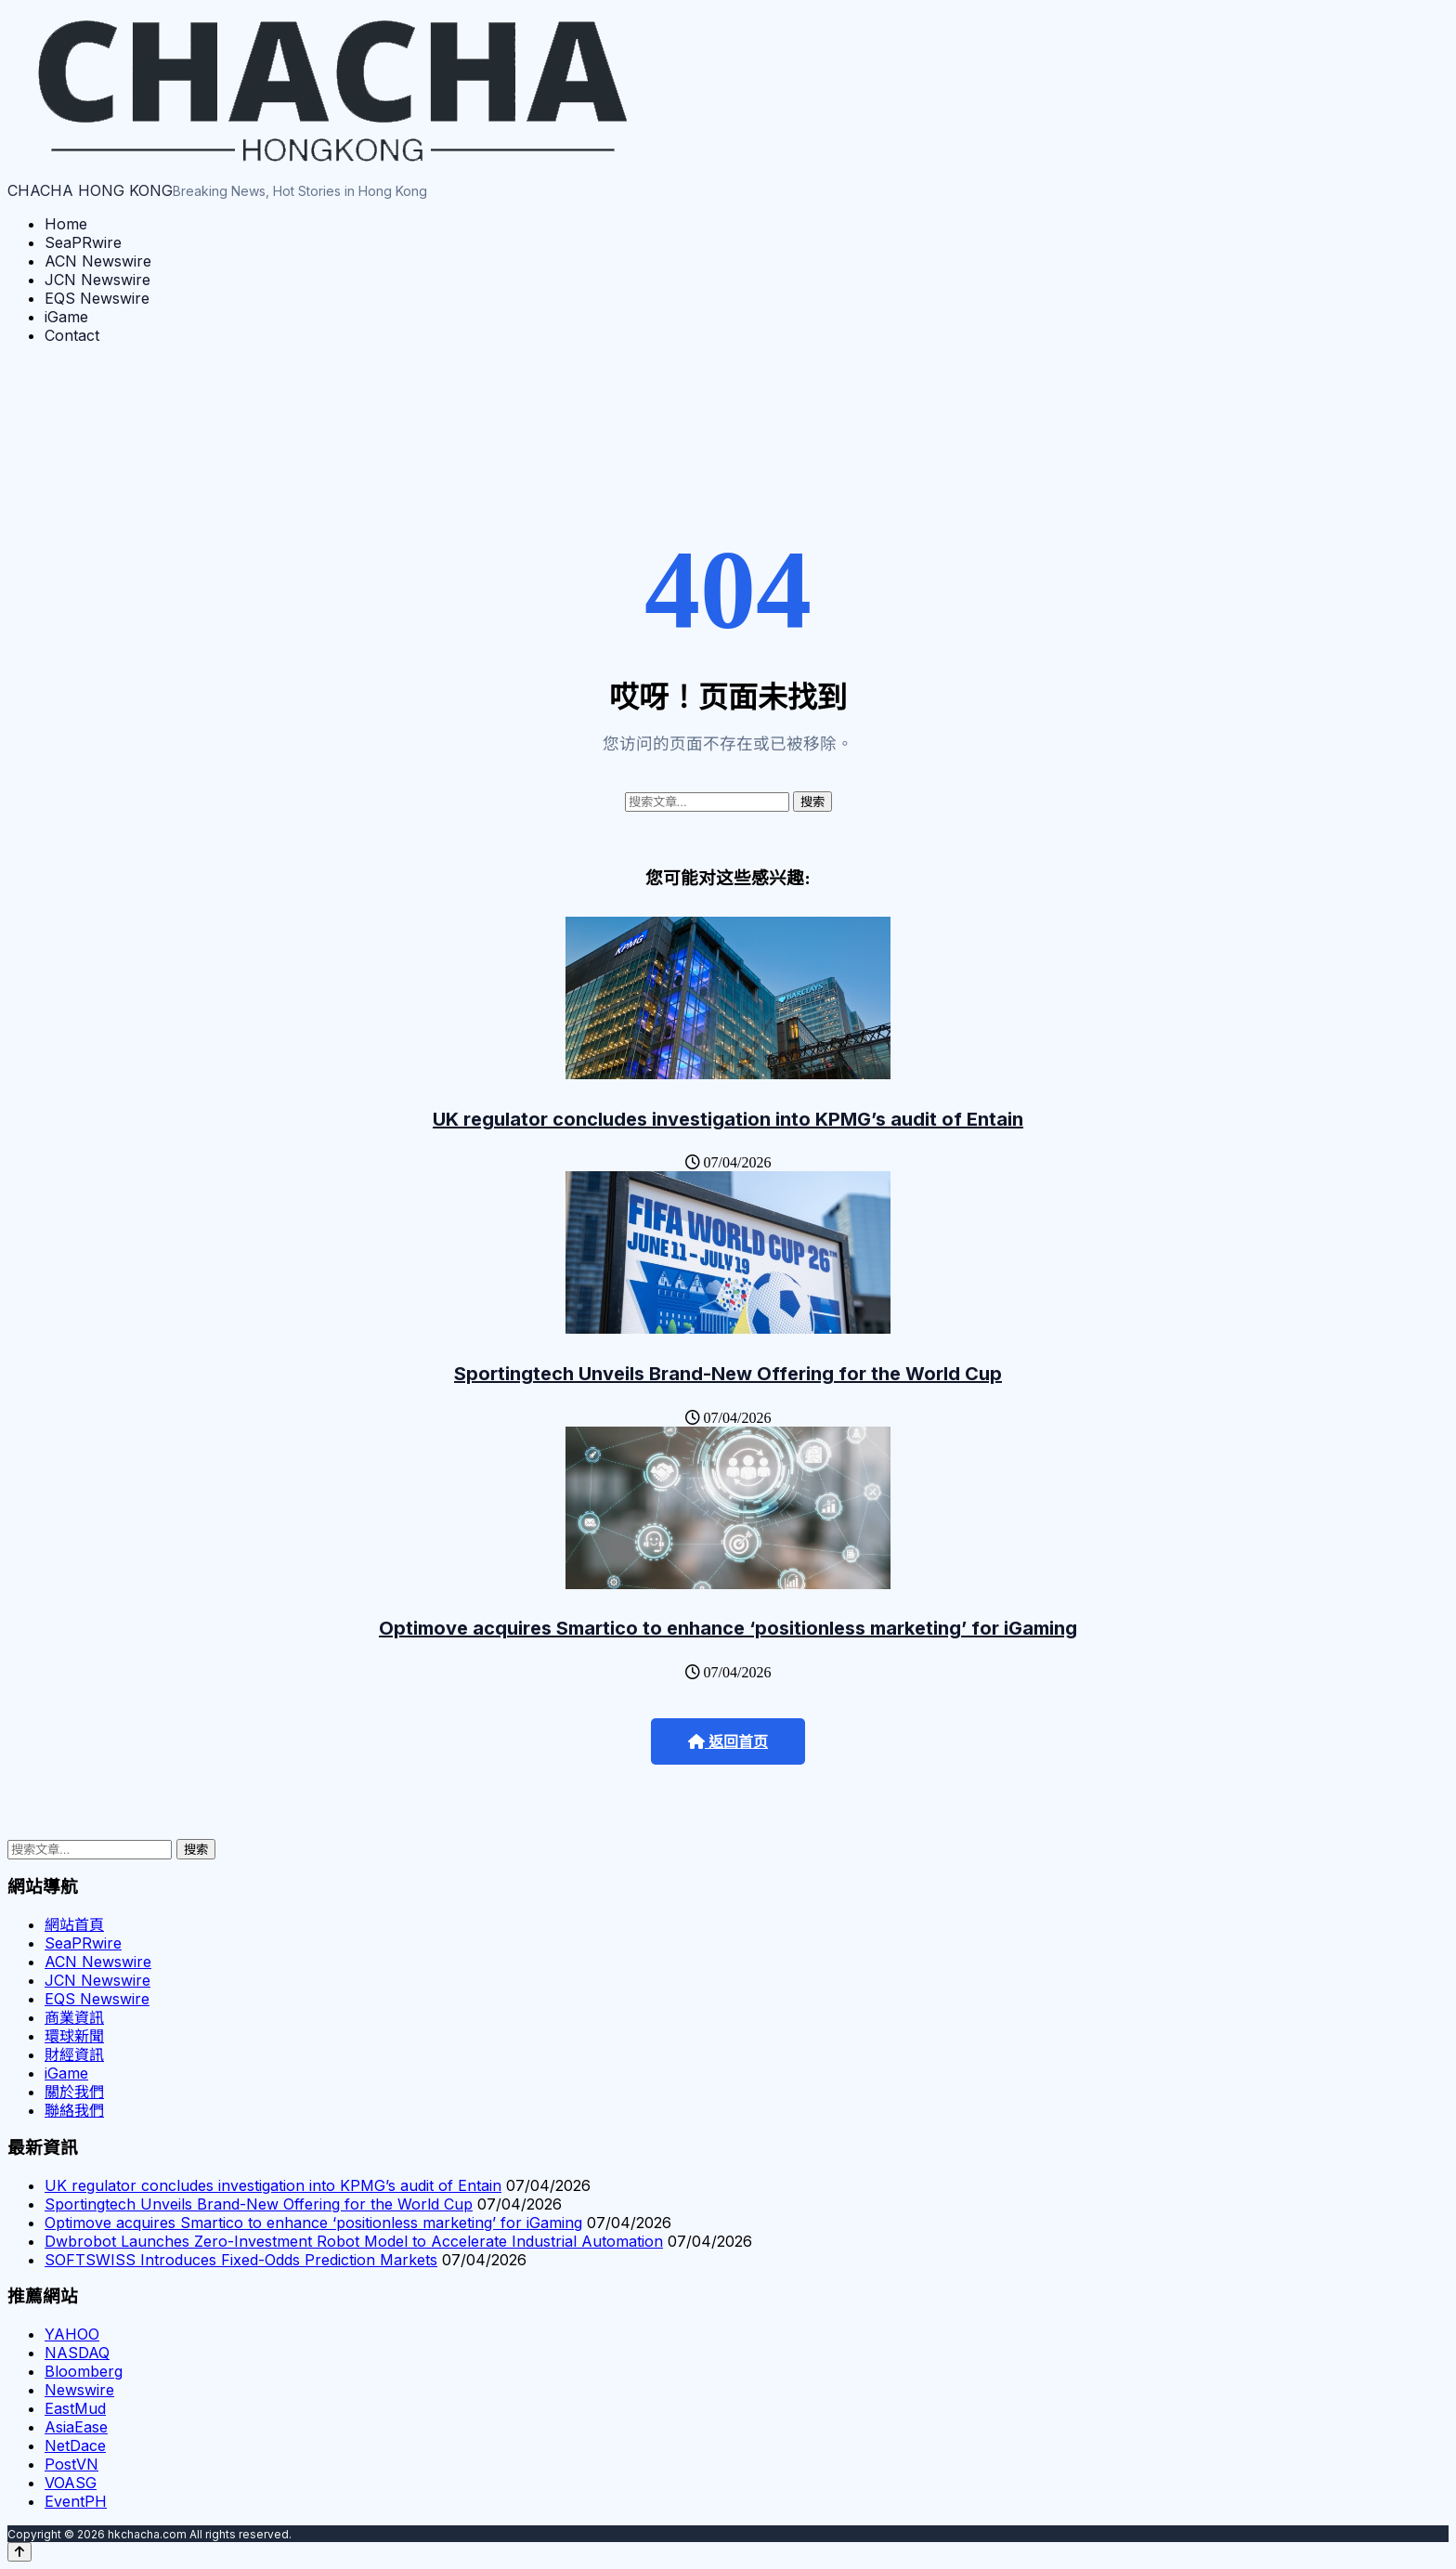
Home (66, 224)
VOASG (71, 2482)
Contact (72, 335)
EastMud (75, 2408)
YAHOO (72, 2334)
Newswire (79, 2389)
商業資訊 (74, 2017)
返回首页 (728, 1742)
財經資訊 (74, 2054)
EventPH (76, 2501)
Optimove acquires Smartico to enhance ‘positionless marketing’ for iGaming (728, 1628)
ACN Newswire (98, 261)
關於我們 (74, 2091)
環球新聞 (74, 2036)
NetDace (75, 2445)
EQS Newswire (97, 298)
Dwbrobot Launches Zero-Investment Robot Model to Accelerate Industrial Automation (354, 2241)
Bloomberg (84, 2371)
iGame (66, 316)
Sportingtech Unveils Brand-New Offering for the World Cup (728, 1374)
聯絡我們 (74, 2110)
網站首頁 (74, 1924)
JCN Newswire (97, 279)
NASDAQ (77, 2352)
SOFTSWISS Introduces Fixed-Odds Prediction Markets (241, 2259)
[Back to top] (19, 2552)
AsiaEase (76, 2427)
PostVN (71, 2464)
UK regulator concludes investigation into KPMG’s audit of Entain (728, 1119)
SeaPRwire (83, 242)
